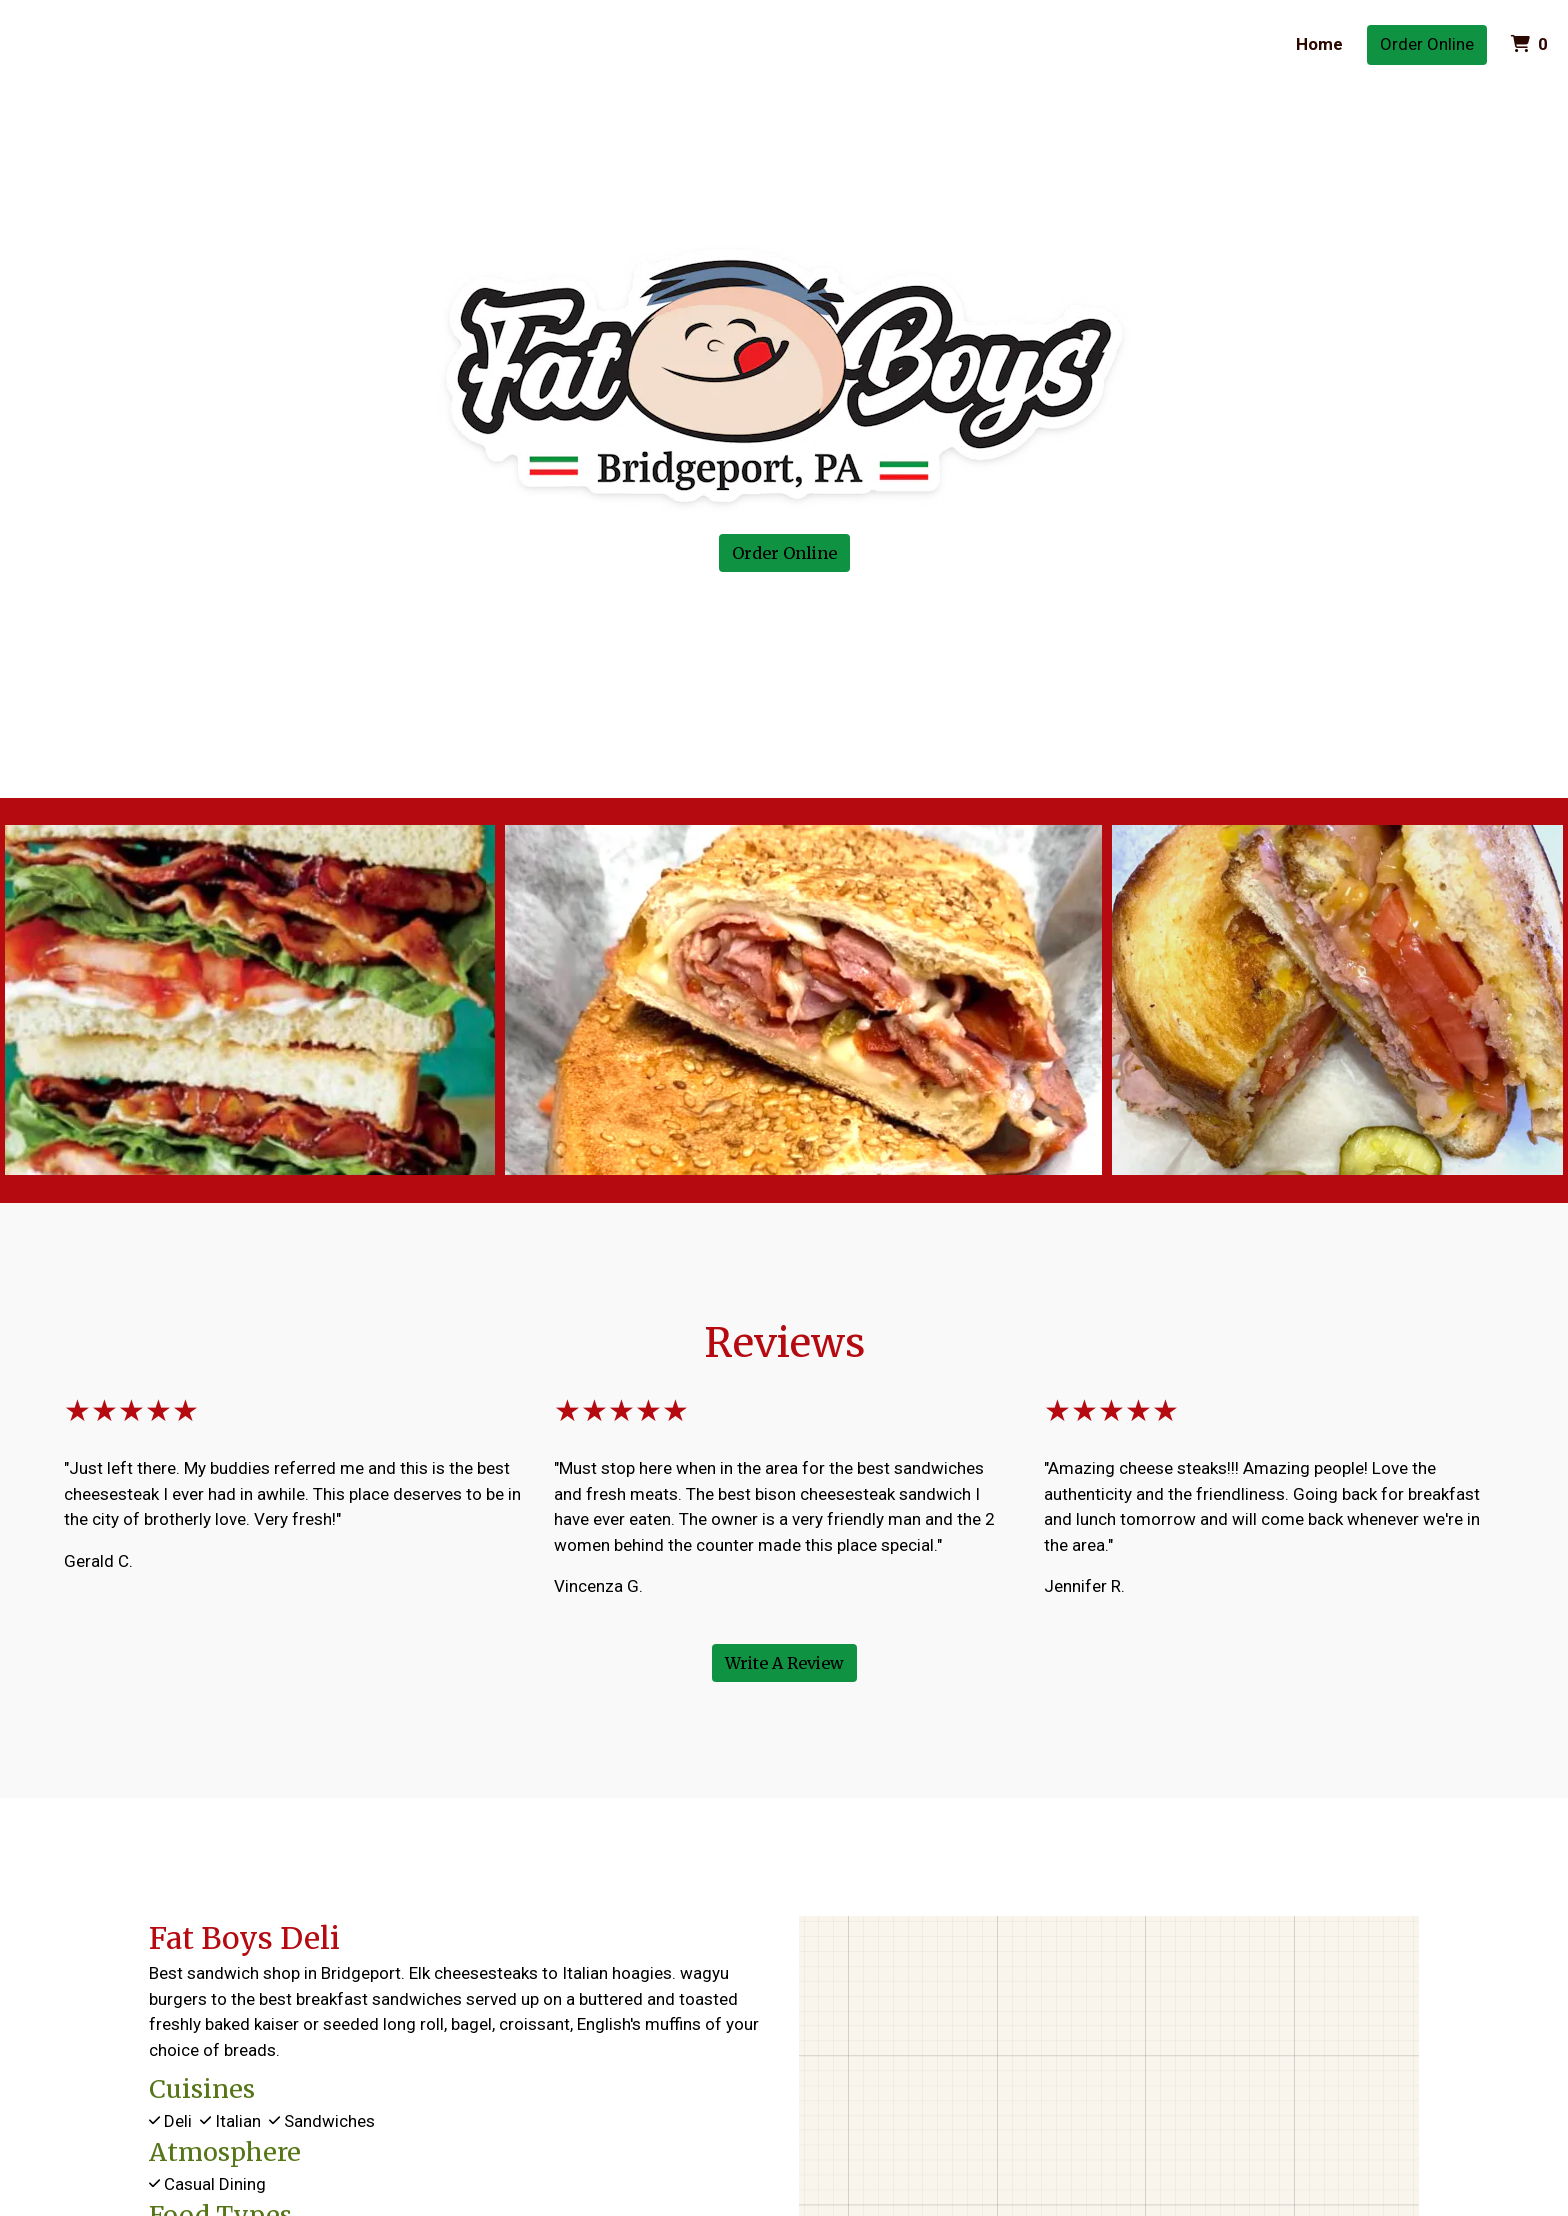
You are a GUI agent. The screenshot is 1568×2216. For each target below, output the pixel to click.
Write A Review (784, 1663)
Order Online (1427, 44)
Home (1319, 44)
